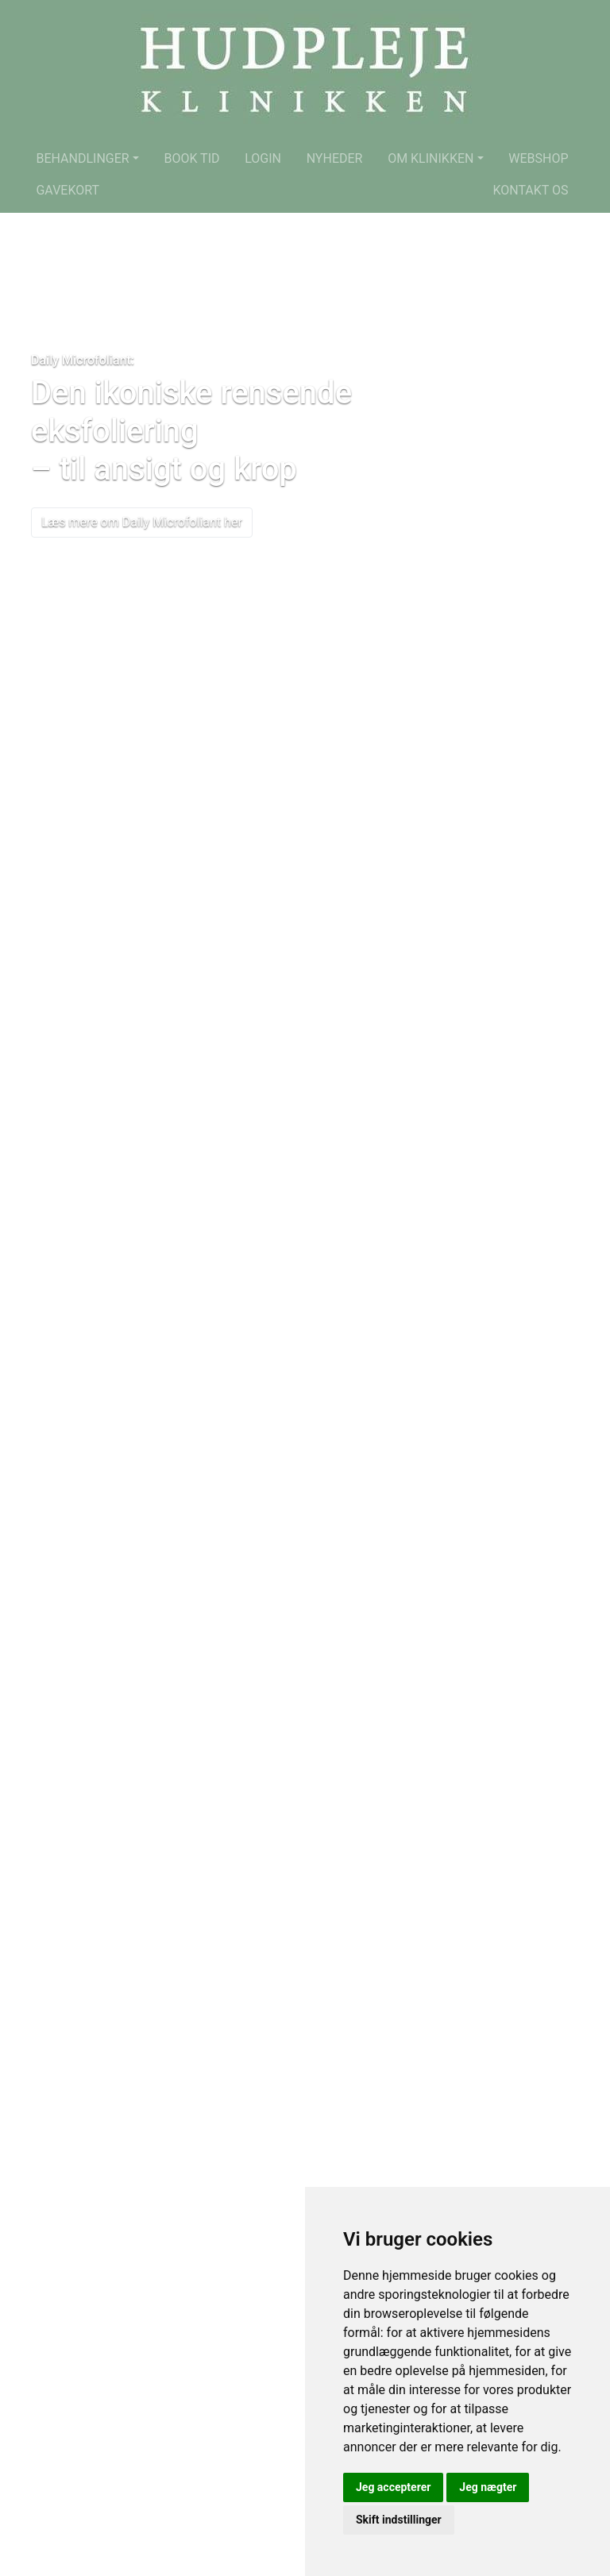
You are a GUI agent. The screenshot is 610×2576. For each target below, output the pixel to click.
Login (263, 158)
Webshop (538, 158)
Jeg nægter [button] (487, 2487)
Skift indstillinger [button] (399, 2519)
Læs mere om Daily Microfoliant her (141, 522)
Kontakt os (530, 190)
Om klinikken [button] (430, 158)
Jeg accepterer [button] (393, 2487)
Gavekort (67, 190)
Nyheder (335, 158)
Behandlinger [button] (82, 158)
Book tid (191, 158)
